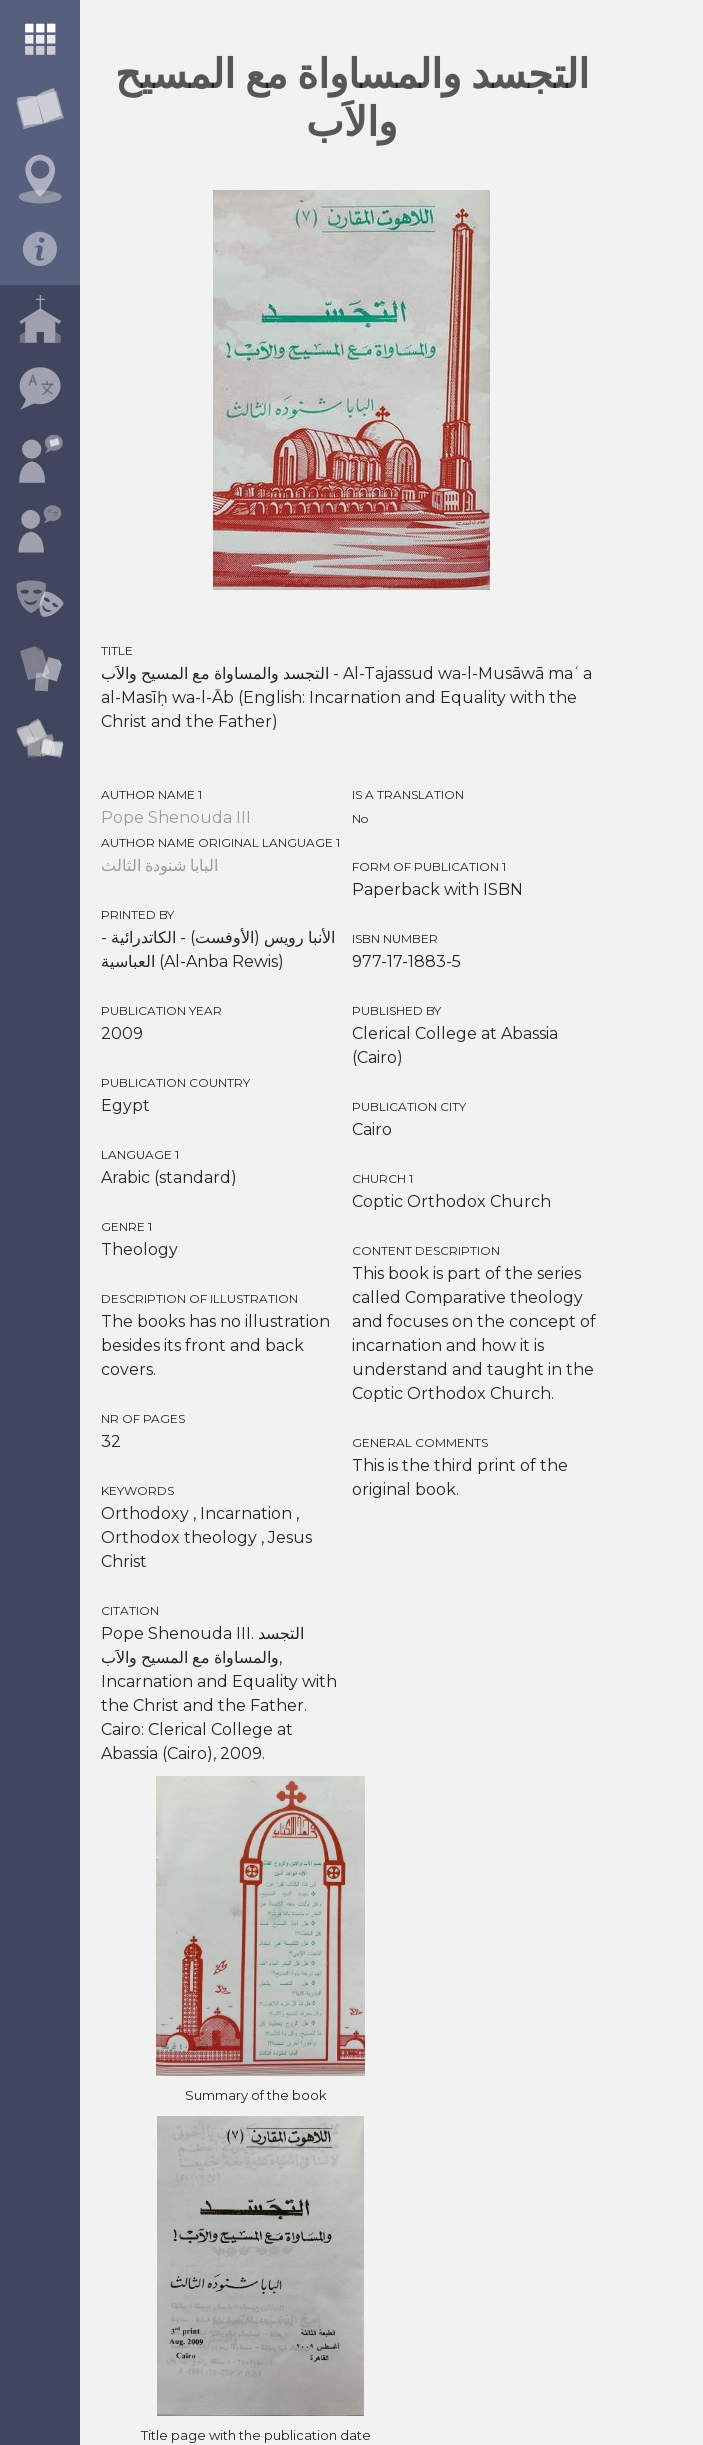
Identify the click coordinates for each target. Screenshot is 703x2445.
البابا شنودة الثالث (159, 865)
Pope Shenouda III (176, 817)
